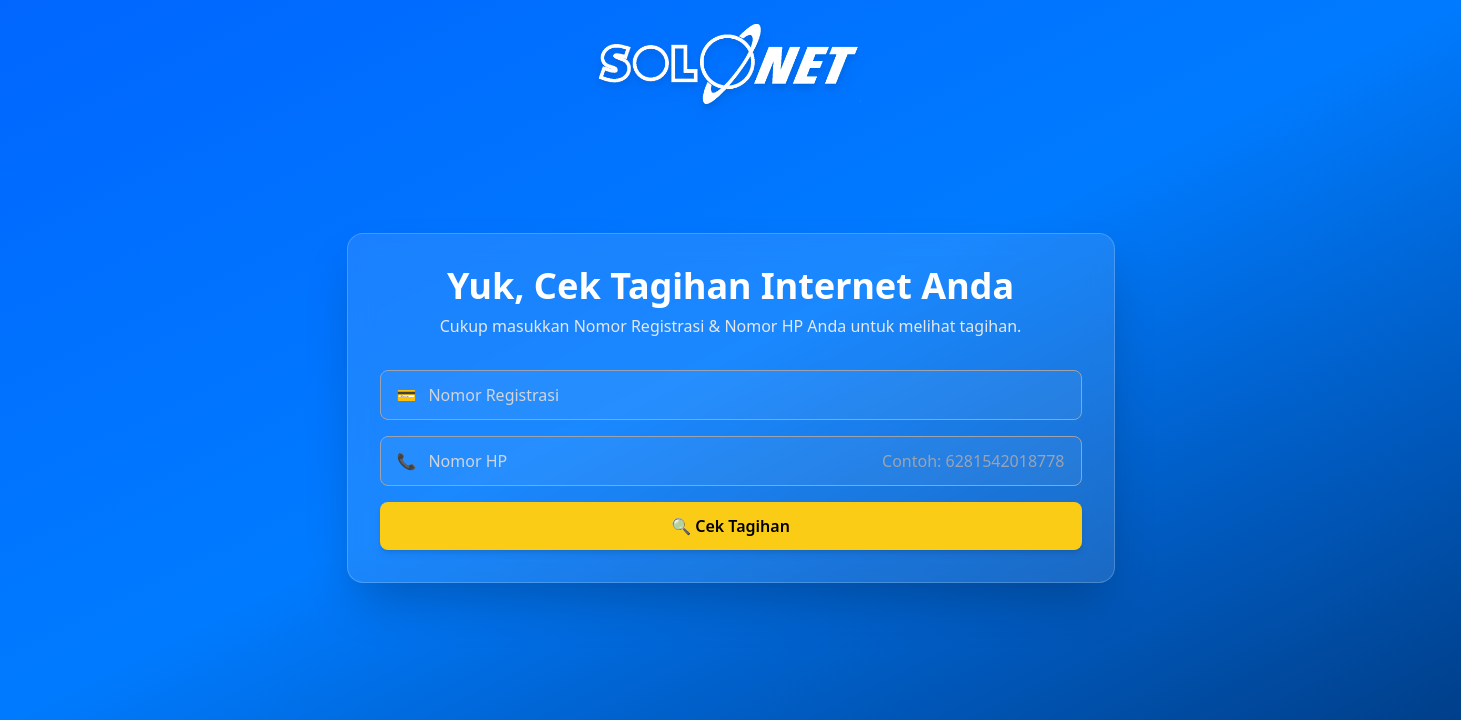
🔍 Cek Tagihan (730, 526)
